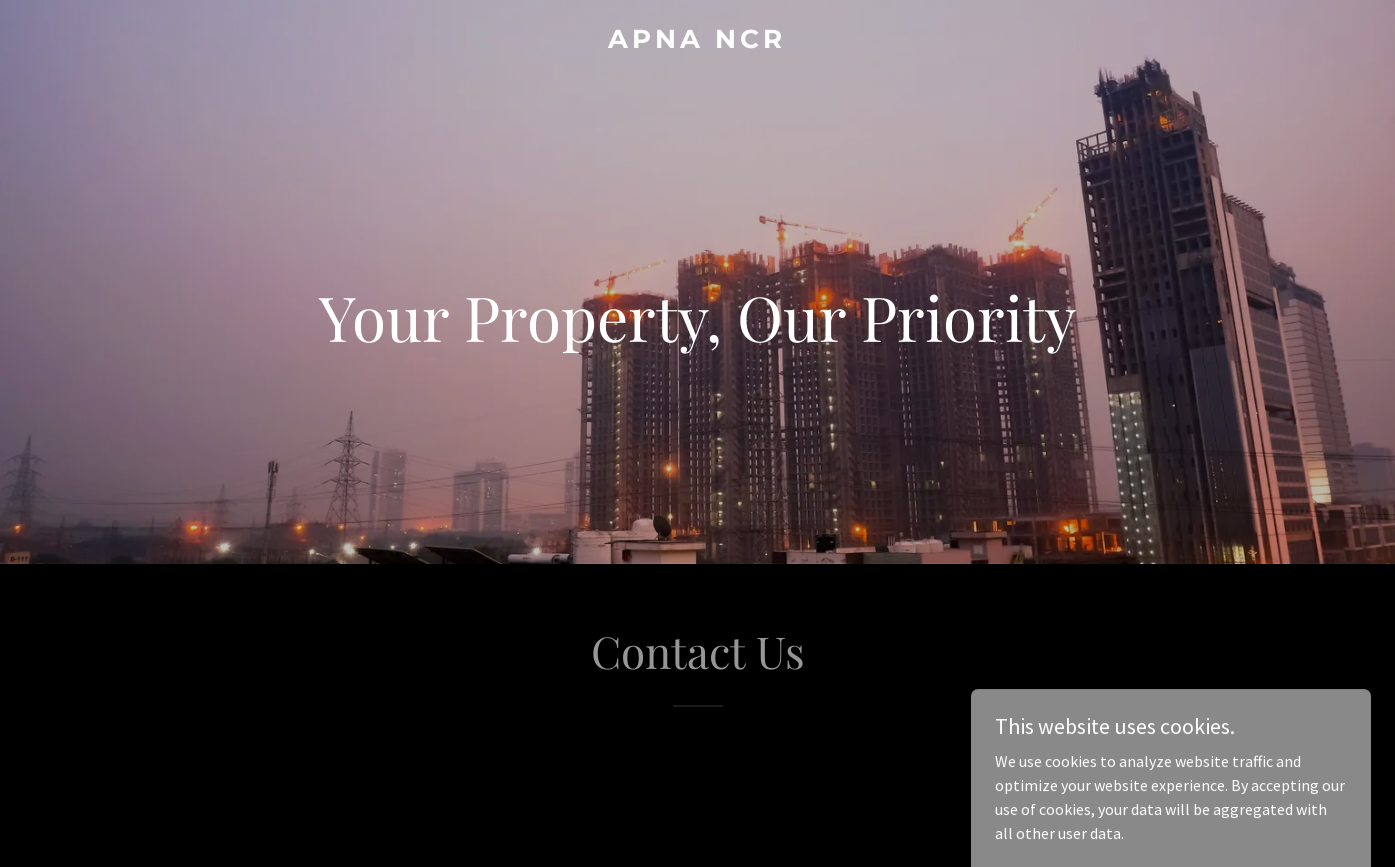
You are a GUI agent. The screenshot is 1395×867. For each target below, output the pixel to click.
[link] (698, 42)
